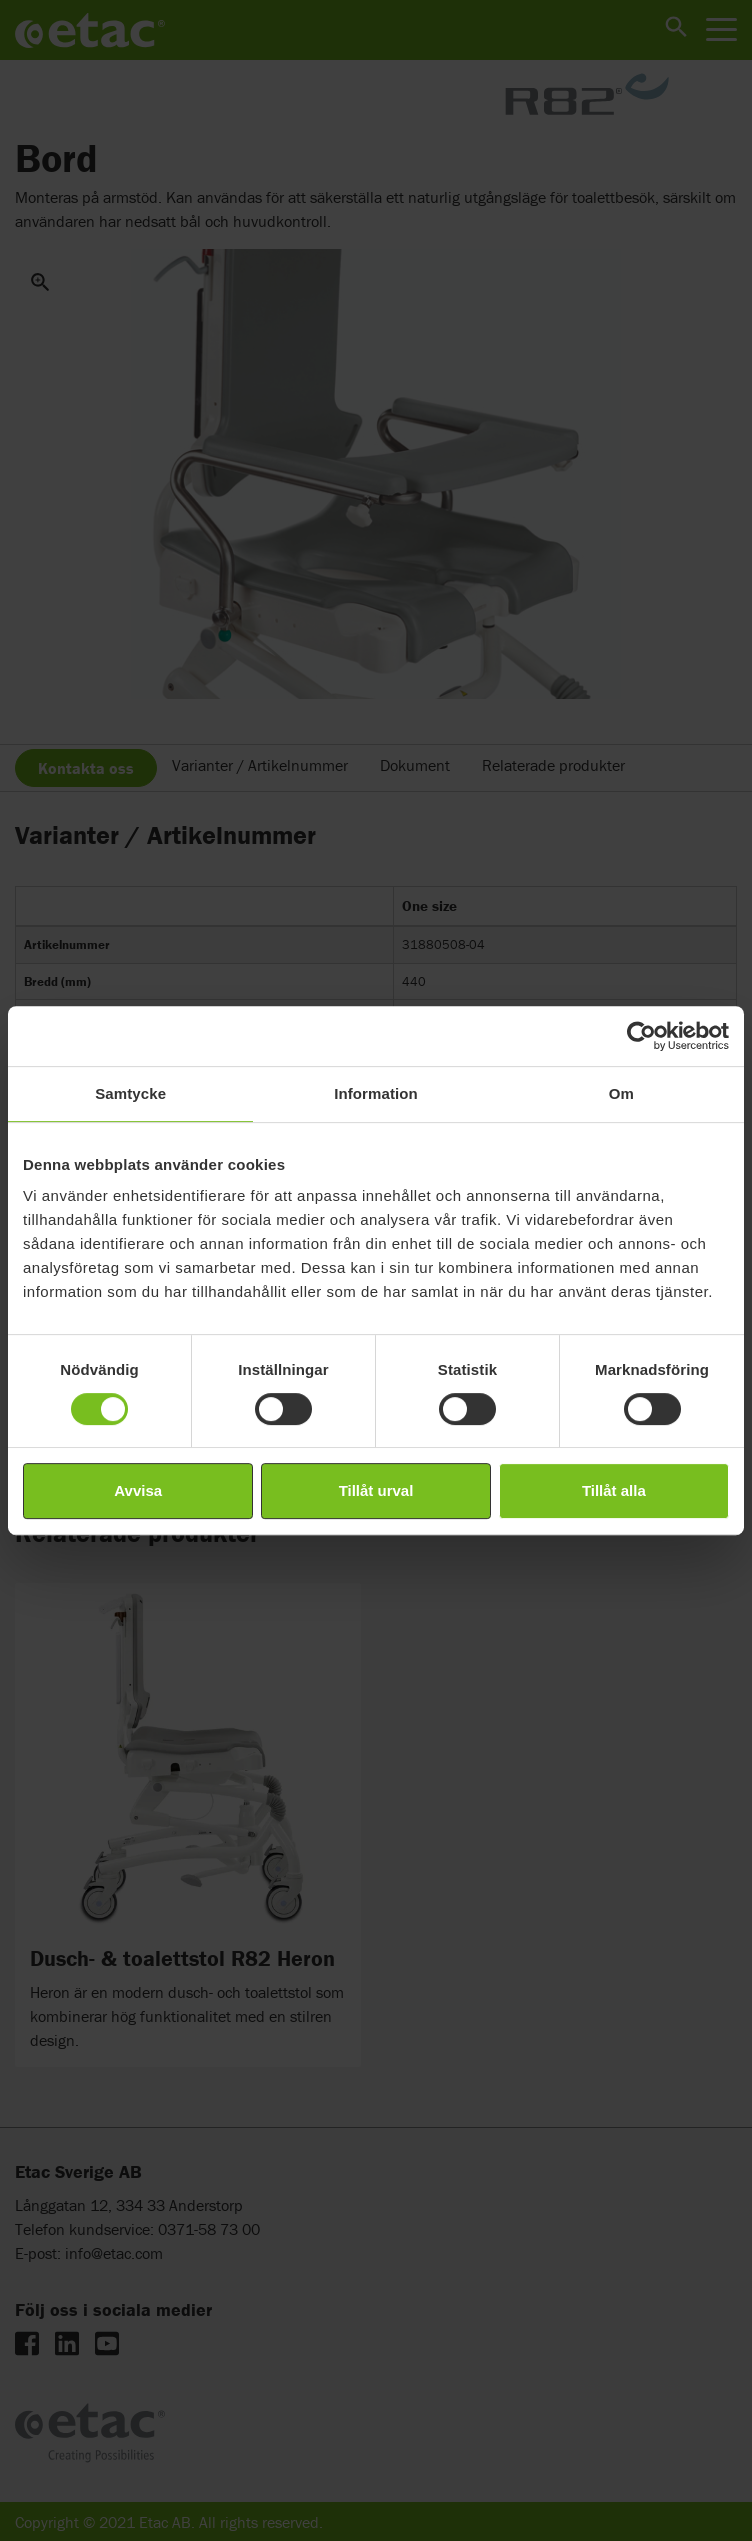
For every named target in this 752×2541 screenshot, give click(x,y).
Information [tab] (376, 1093)
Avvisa (138, 1490)
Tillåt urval (376, 1490)
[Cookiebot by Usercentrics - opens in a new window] (641, 1036)
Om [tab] (621, 1093)
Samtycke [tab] (130, 1093)
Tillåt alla (614, 1490)
